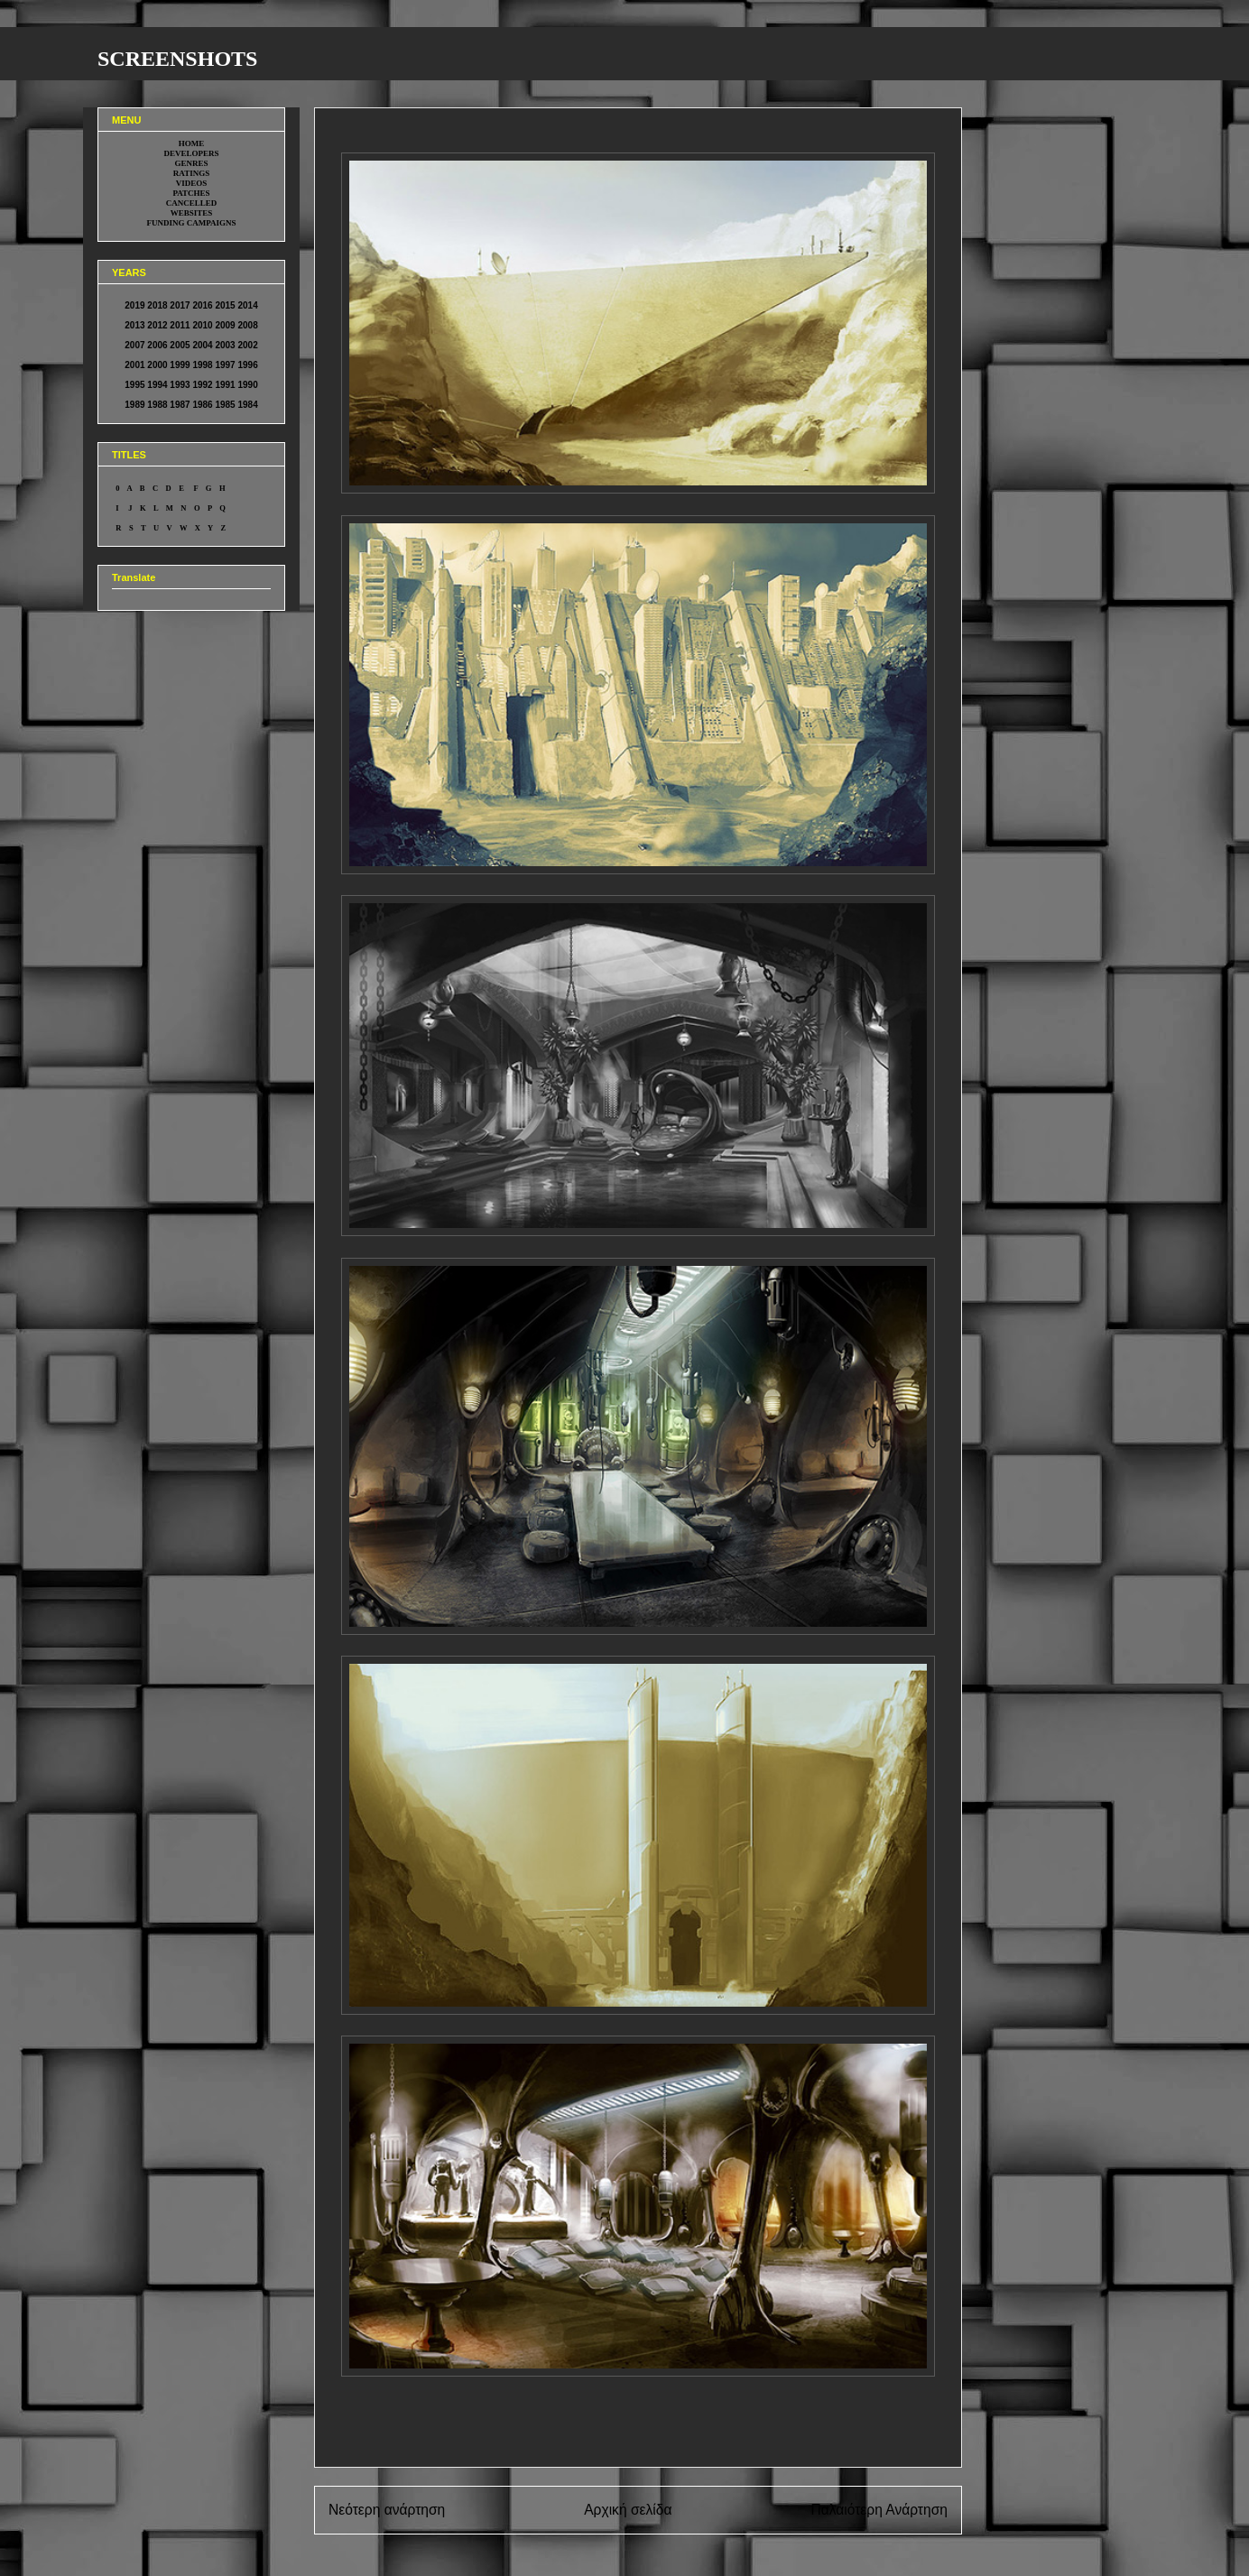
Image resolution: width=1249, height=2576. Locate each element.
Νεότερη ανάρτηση (386, 2509)
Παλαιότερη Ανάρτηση (879, 2509)
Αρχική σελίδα (627, 2509)
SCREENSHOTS (177, 58)
